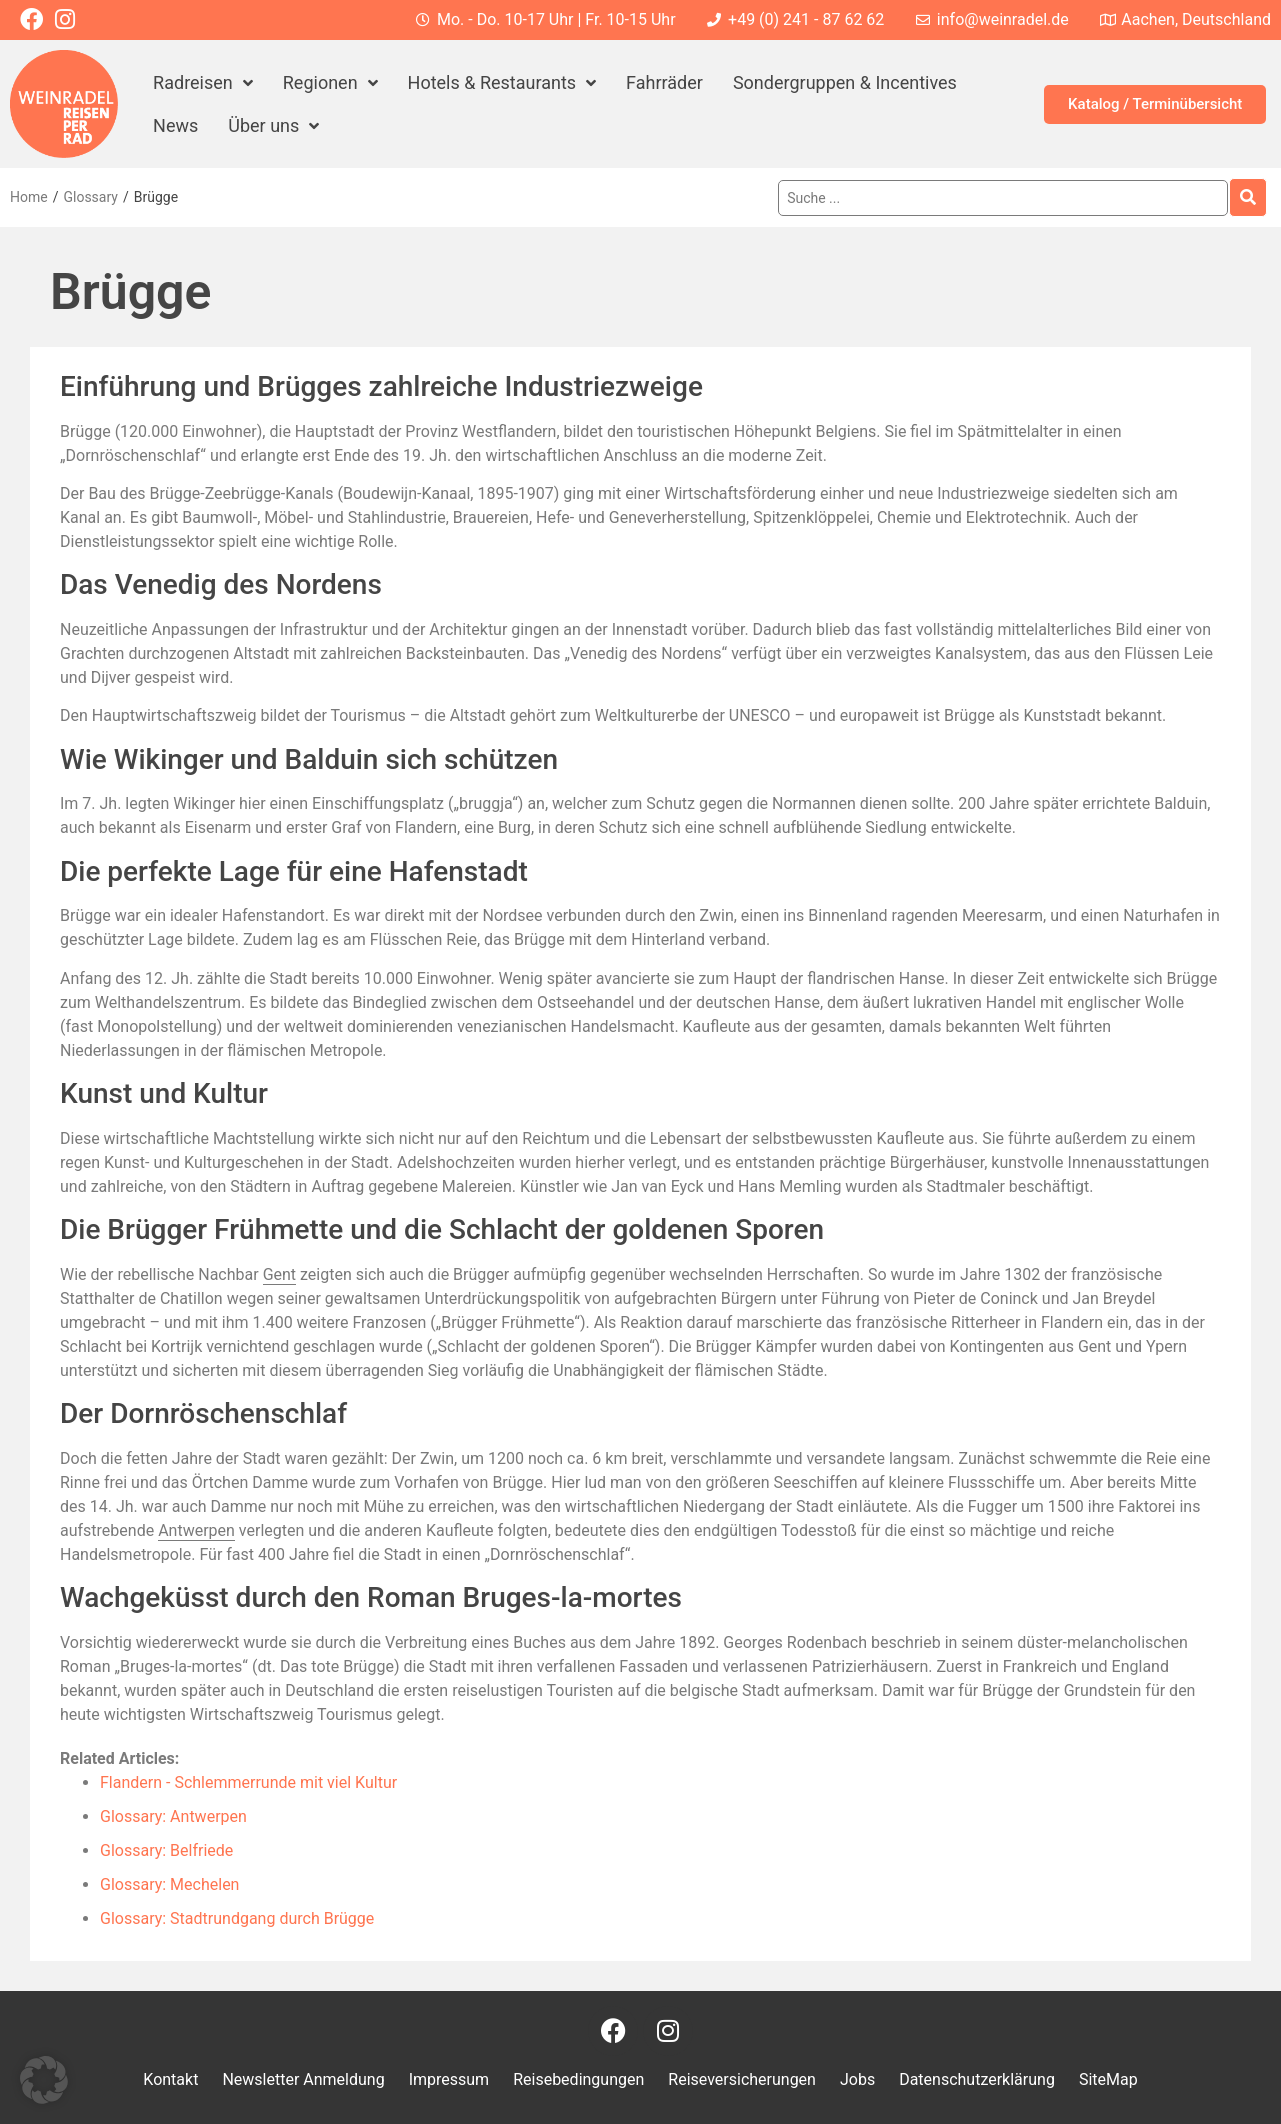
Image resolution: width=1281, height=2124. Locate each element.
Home (29, 197)
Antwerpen (196, 1530)
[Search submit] (1248, 197)
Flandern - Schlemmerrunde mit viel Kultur (248, 1782)
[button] (44, 2080)
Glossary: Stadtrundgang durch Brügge (237, 1918)
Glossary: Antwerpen (173, 1816)
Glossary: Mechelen (169, 1884)
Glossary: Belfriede (166, 1850)
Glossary (90, 197)
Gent (279, 1274)
